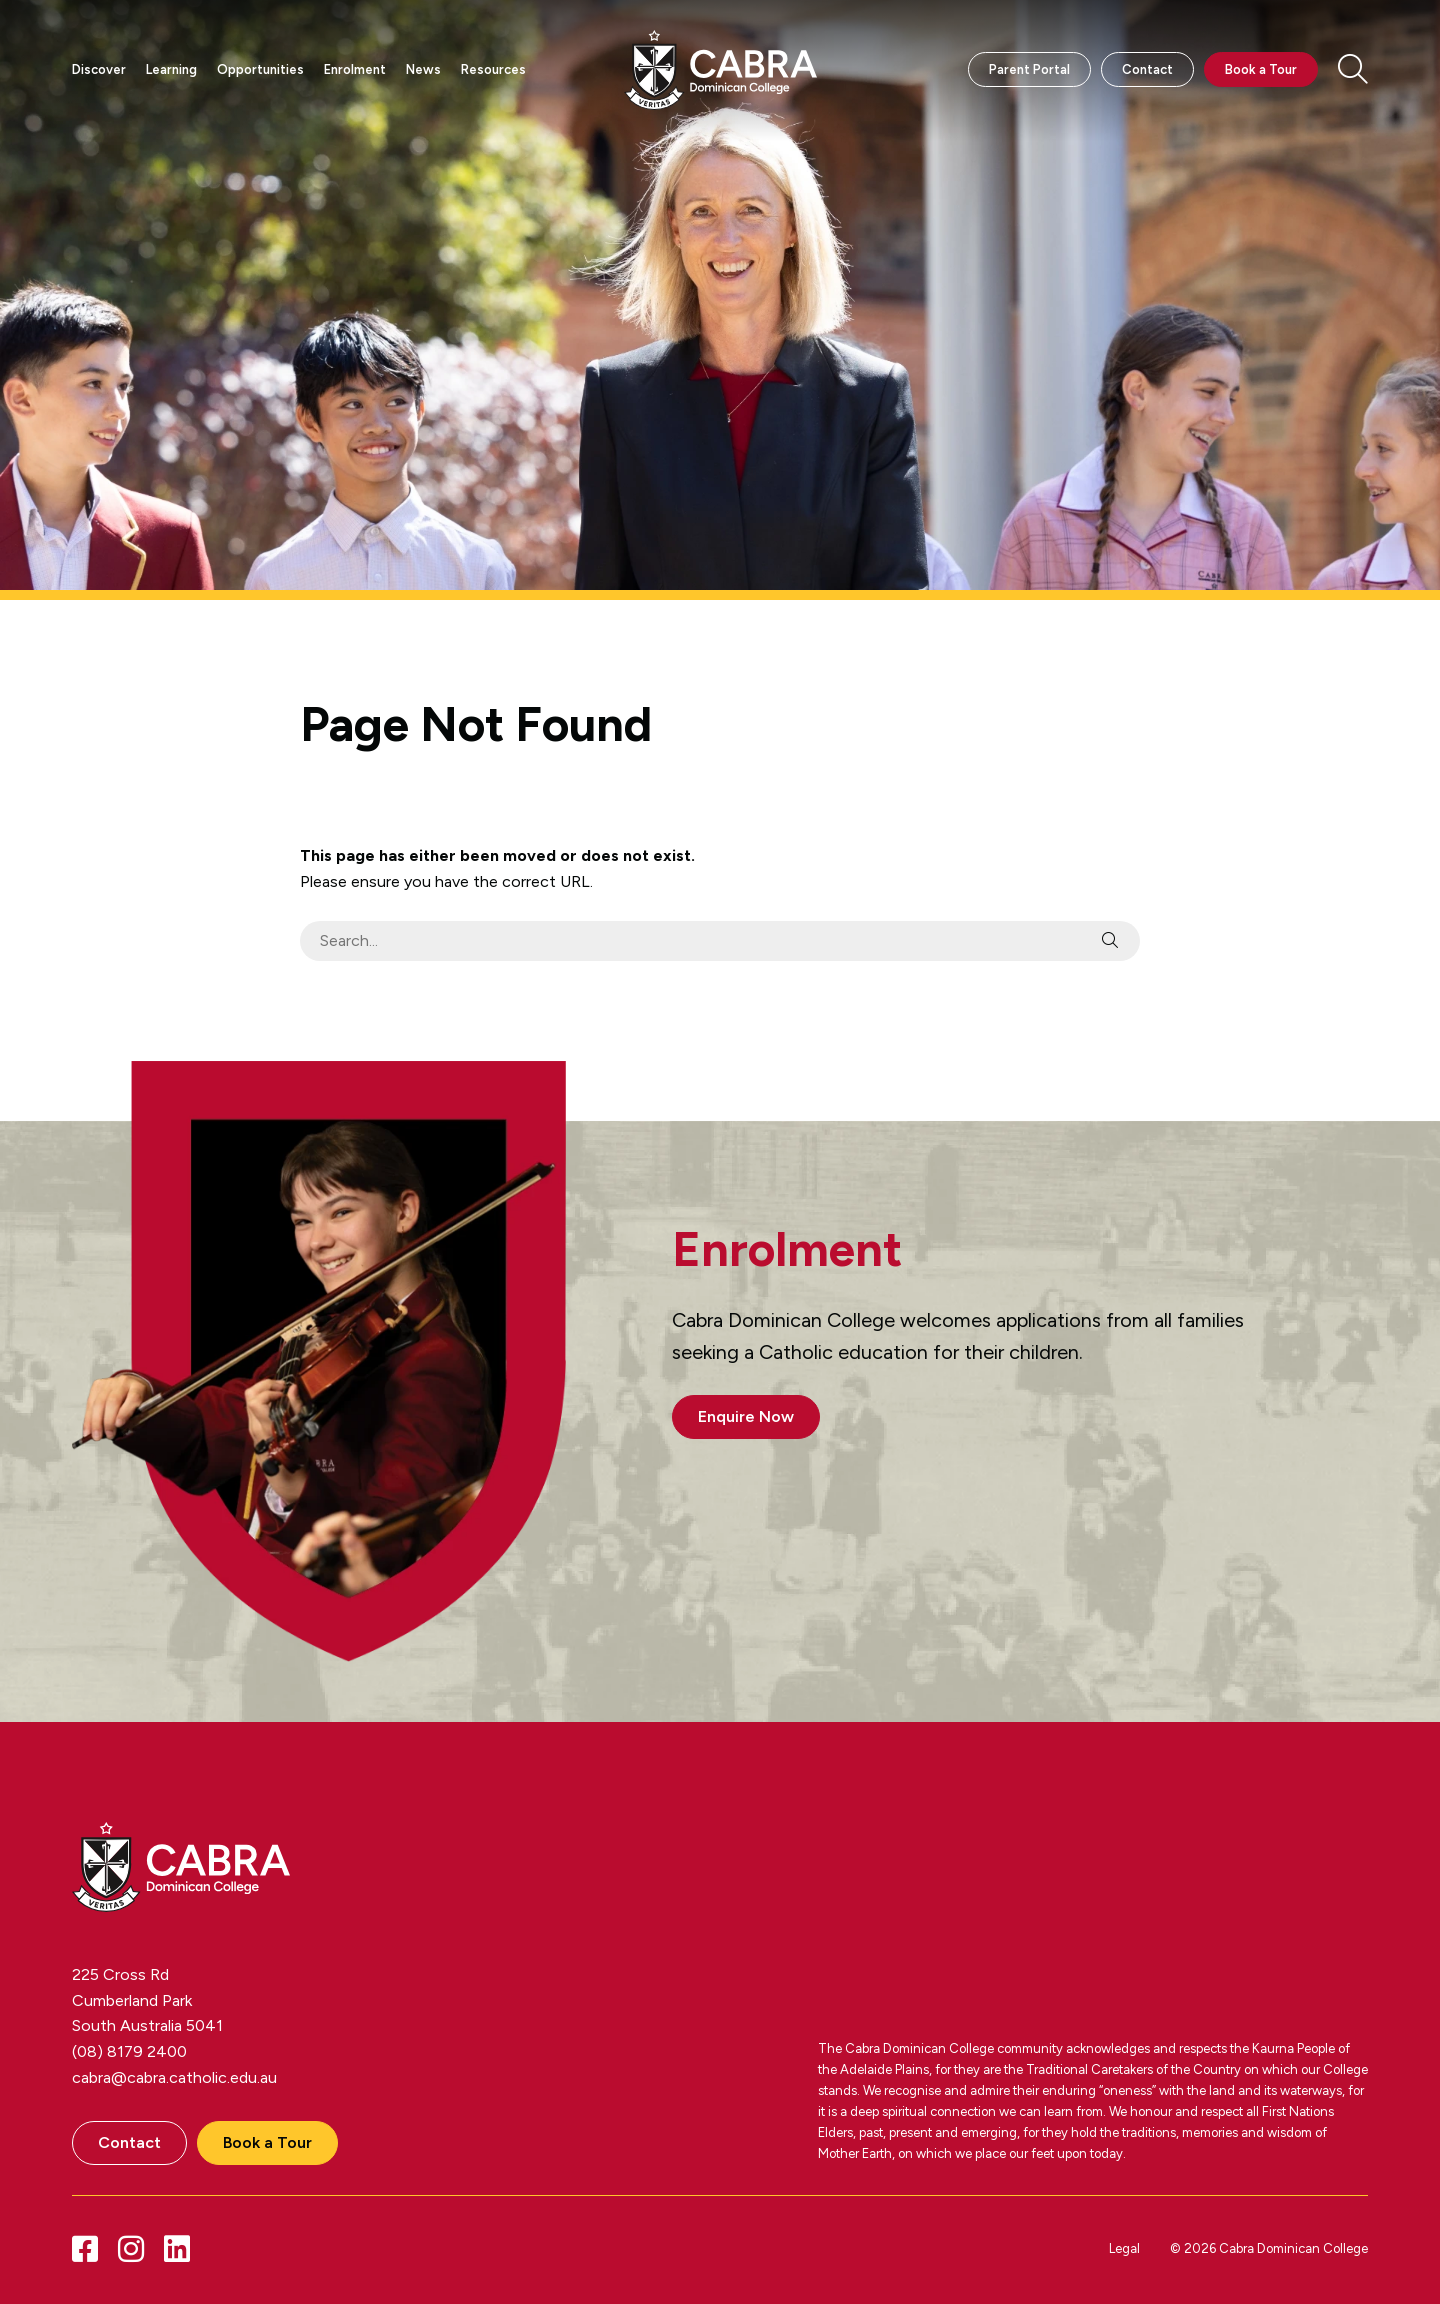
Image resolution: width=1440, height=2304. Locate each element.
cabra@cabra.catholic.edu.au (174, 2077)
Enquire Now (746, 1416)
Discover (99, 69)
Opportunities (260, 69)
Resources (493, 69)
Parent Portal (1029, 69)
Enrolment (355, 69)
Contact (1147, 69)
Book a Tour (1261, 69)
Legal (1124, 2248)
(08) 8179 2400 (129, 2051)
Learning (171, 69)
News (423, 69)
